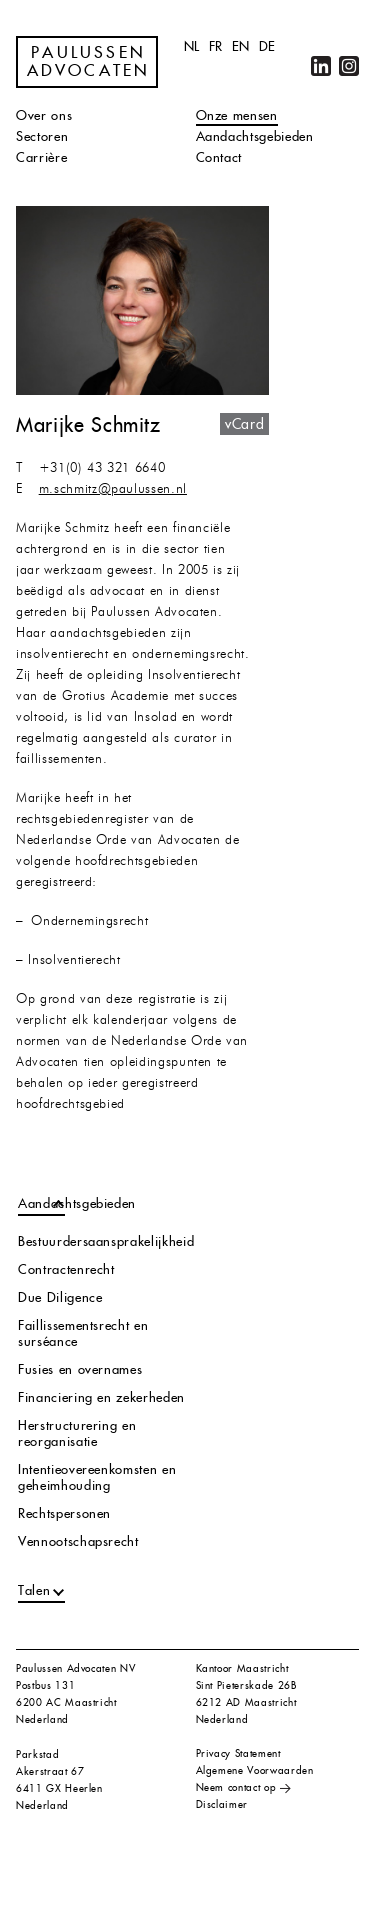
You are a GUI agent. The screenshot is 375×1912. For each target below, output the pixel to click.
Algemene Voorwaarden (255, 1770)
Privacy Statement (238, 1753)
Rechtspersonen (64, 1513)
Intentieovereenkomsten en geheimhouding (97, 1477)
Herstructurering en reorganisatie (77, 1433)
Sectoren (42, 136)
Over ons (44, 115)
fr (216, 46)
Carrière (41, 157)
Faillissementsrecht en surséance (83, 1333)
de (267, 46)
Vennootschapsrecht (78, 1541)
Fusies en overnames (80, 1369)
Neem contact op (236, 1787)
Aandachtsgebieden (255, 136)
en (241, 46)
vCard (244, 424)
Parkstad (37, 1754)
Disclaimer (222, 1804)
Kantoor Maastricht (242, 1668)
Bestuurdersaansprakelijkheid (106, 1241)
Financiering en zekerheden (101, 1397)
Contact (219, 157)
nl (192, 46)
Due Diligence (60, 1297)
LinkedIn (321, 66)
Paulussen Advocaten (89, 62)
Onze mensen (237, 115)
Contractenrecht (66, 1269)
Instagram (349, 66)
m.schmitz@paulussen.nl (113, 489)
